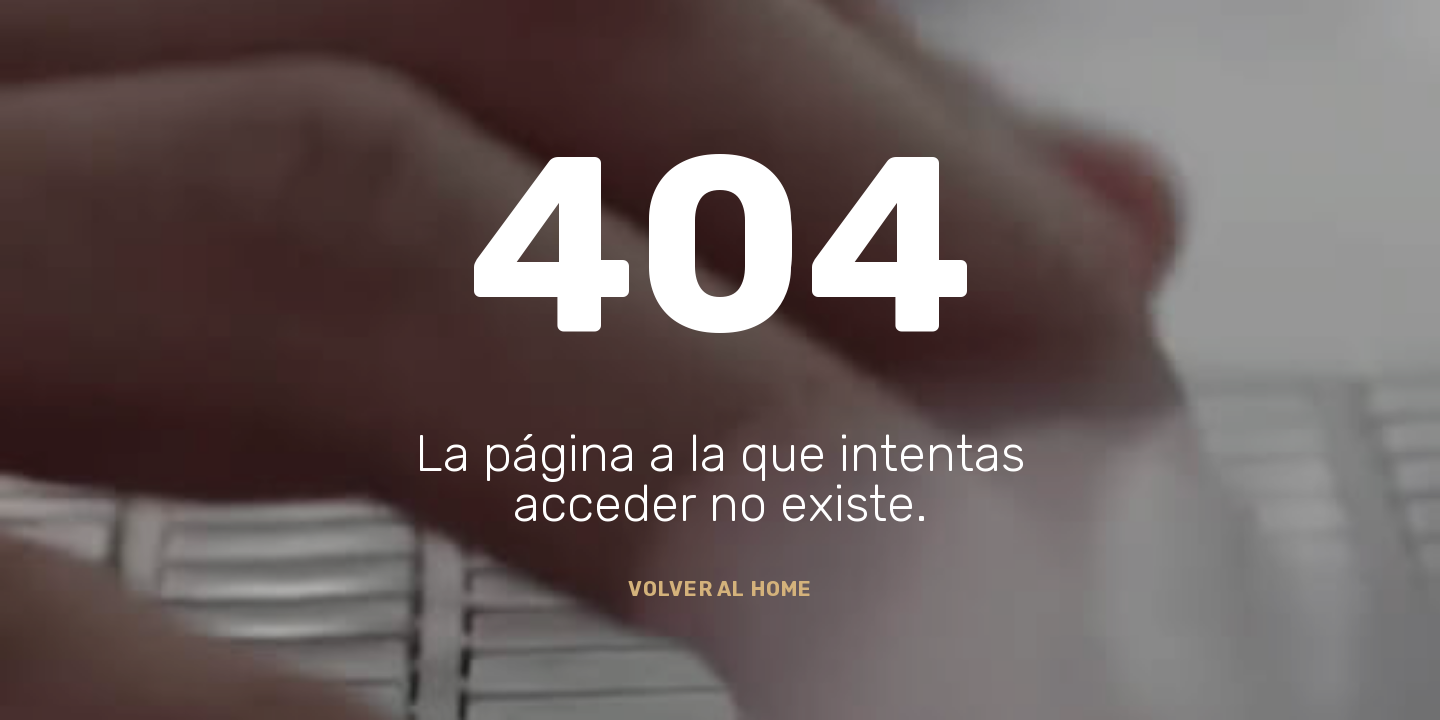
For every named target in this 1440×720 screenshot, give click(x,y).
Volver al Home (720, 589)
